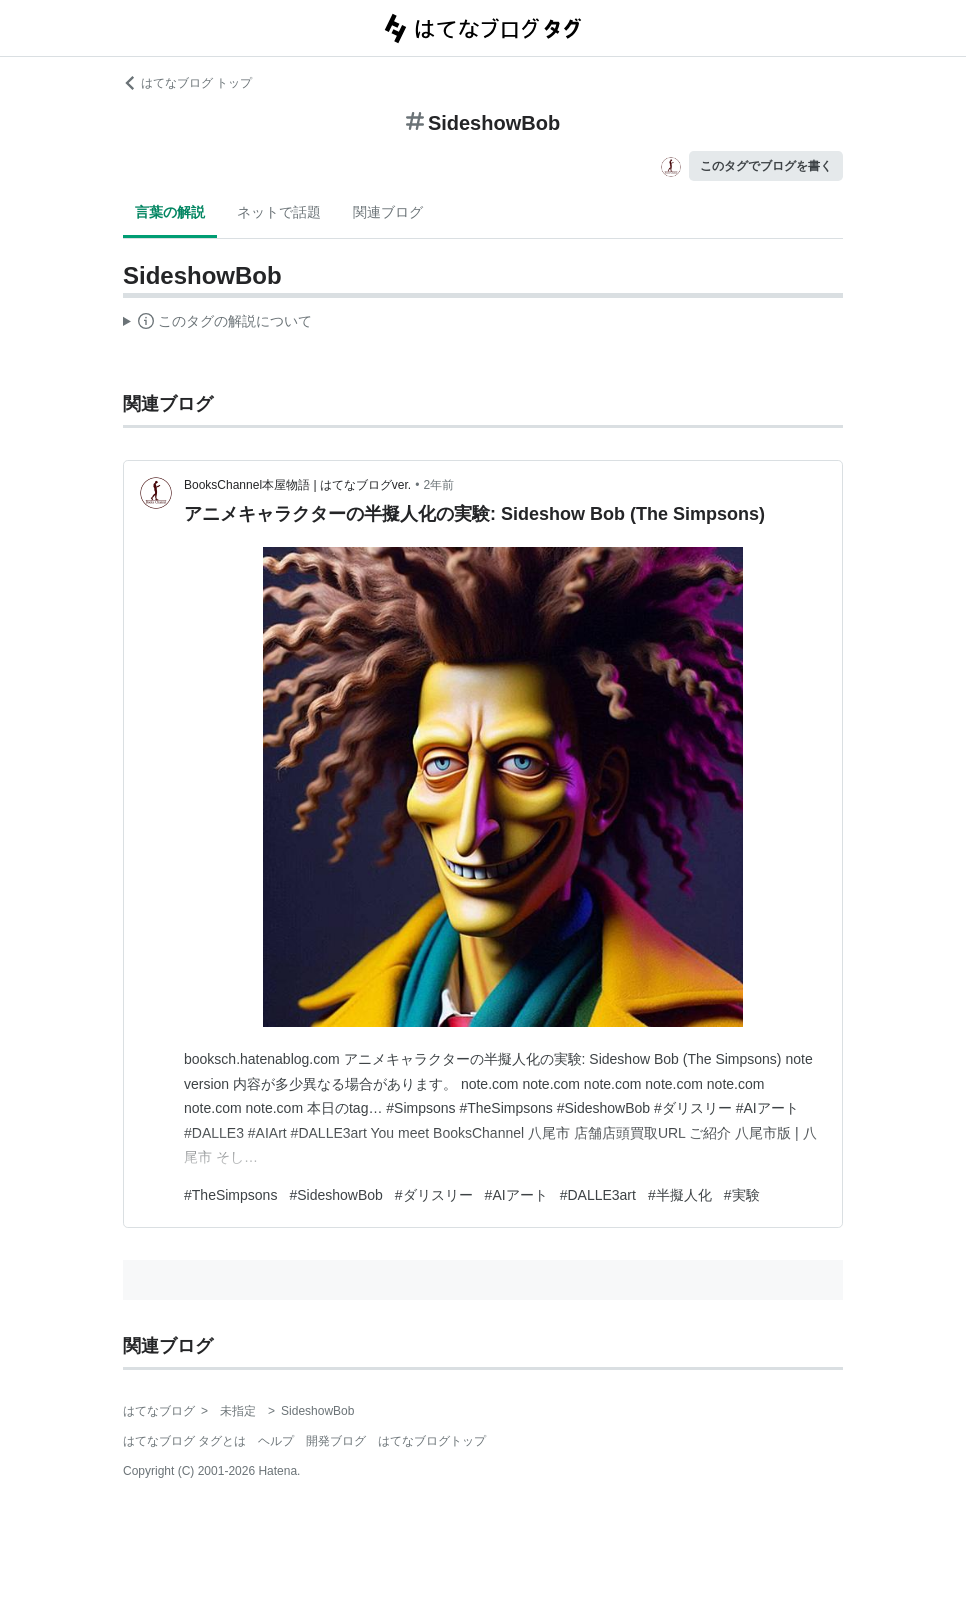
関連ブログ (388, 212)
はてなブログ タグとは (184, 1441)
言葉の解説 (170, 212)
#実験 (742, 1195)
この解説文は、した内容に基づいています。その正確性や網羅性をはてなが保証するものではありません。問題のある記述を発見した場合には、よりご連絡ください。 (217, 324)
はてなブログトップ (432, 1441)
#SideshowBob (335, 1195)
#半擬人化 (680, 1195)
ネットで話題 (279, 212)
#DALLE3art (598, 1195)
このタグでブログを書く (766, 166)
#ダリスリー (434, 1195)
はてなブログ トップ (187, 83)
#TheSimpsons (230, 1195)
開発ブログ (336, 1441)
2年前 (438, 485)
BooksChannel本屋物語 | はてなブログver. (297, 485)
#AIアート (516, 1195)
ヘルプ (276, 1441)
